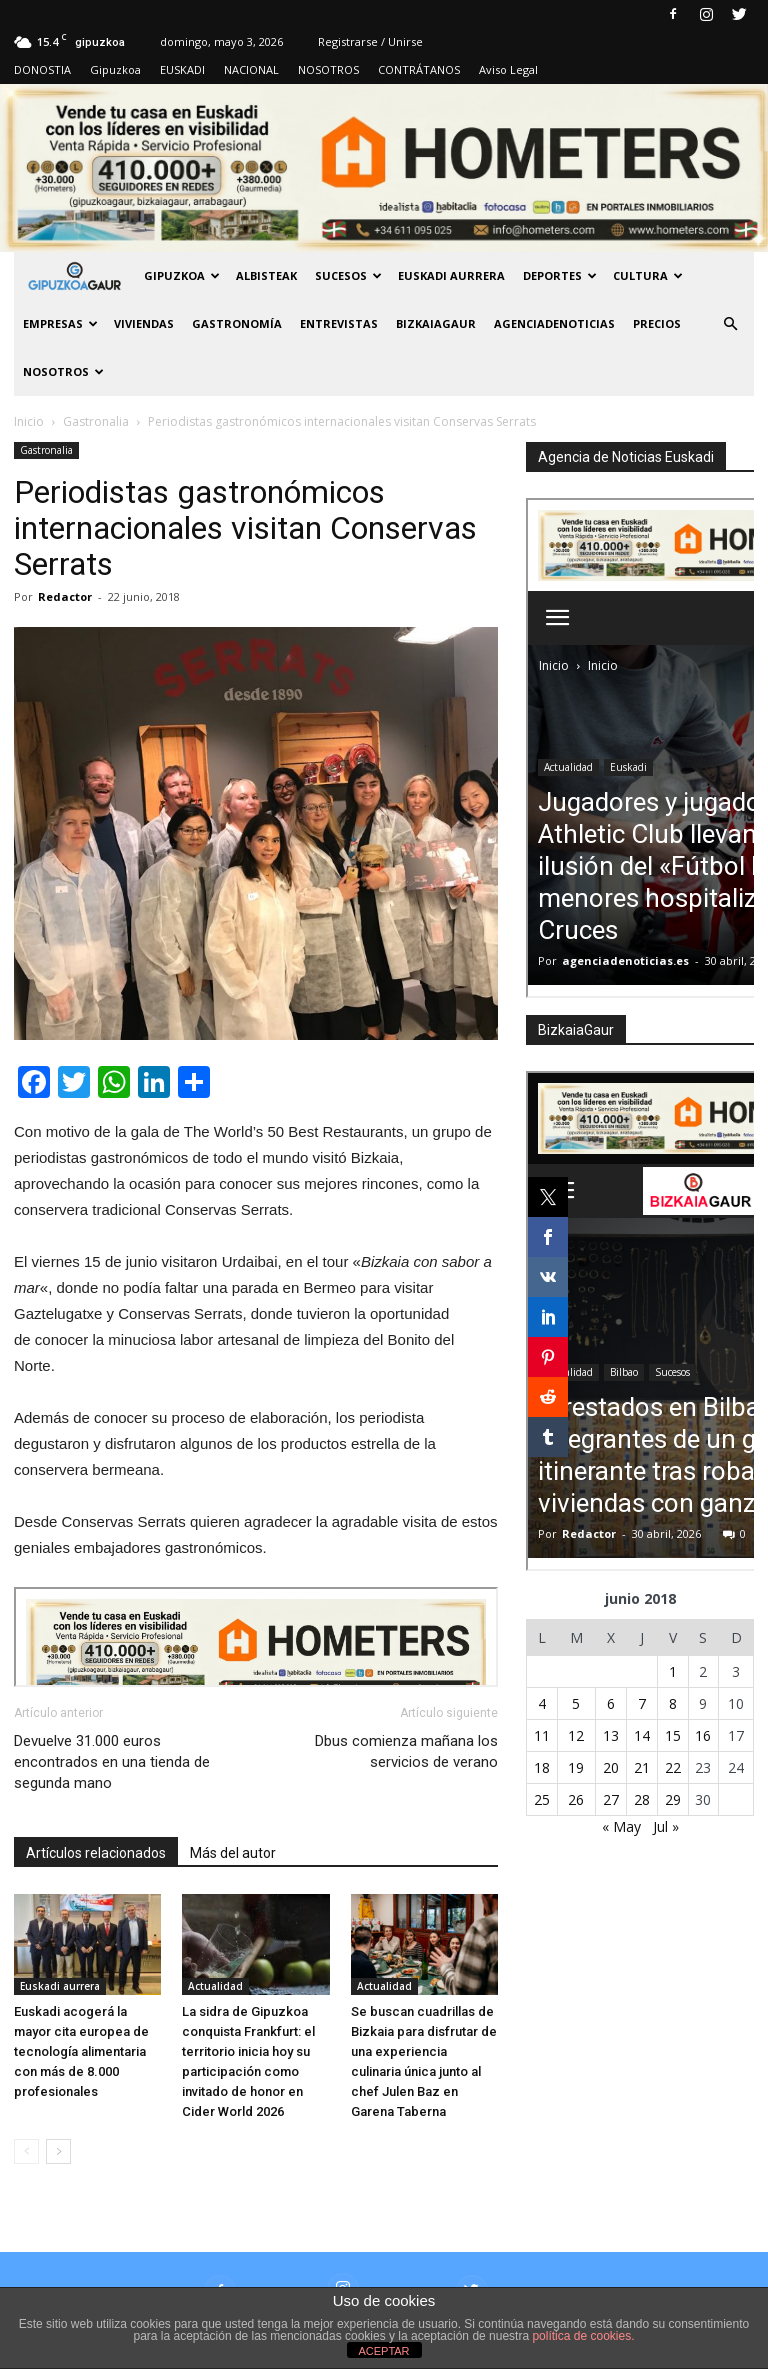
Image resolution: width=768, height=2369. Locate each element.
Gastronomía (237, 323)
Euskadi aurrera (451, 275)
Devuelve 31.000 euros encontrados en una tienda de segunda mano (112, 1762)
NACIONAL (251, 69)
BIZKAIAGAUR (436, 323)
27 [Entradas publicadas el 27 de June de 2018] (611, 1799)
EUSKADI (182, 69)
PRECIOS (657, 323)
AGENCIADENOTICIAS (554, 323)
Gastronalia (46, 450)
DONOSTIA (42, 69)
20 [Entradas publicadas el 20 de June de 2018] (611, 1767)
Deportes (560, 275)
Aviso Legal (508, 69)
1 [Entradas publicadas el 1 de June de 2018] (673, 1671)
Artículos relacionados (96, 1853)
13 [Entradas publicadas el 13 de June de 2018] (611, 1735)
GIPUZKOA (182, 275)
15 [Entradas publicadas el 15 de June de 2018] (673, 1735)
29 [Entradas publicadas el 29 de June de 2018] (673, 1799)
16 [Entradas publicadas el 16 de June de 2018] (703, 1735)
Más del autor (233, 1853)
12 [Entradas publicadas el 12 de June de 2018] (576, 1735)
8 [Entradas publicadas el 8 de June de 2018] (673, 1703)
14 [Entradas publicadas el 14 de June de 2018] (642, 1735)
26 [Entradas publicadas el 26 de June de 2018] (576, 1799)
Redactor (65, 596)
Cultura (648, 275)
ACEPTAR (383, 2351)
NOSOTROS (328, 69)
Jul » (666, 1826)
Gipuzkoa (115, 69)
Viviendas (144, 323)
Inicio (29, 421)
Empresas (60, 323)
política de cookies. (583, 2336)
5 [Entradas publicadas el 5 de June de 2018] (576, 1703)
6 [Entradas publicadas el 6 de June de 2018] (611, 1703)
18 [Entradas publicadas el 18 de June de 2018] (542, 1767)
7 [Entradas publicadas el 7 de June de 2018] (642, 1703)
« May (621, 1826)
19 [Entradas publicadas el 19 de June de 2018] (576, 1767)
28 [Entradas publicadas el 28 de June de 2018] (642, 1799)
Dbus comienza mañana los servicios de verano (406, 1751)
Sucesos (348, 275)
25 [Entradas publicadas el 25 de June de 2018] (542, 1799)
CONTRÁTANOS (419, 69)
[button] (730, 324)
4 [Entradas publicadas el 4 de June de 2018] (542, 1703)
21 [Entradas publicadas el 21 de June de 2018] (642, 1767)
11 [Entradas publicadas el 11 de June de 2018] (542, 1735)
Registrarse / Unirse (370, 41)
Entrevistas (339, 323)
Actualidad (215, 1986)
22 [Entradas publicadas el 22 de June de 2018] (673, 1767)
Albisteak (266, 275)
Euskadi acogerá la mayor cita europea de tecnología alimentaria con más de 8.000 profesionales (81, 2051)
